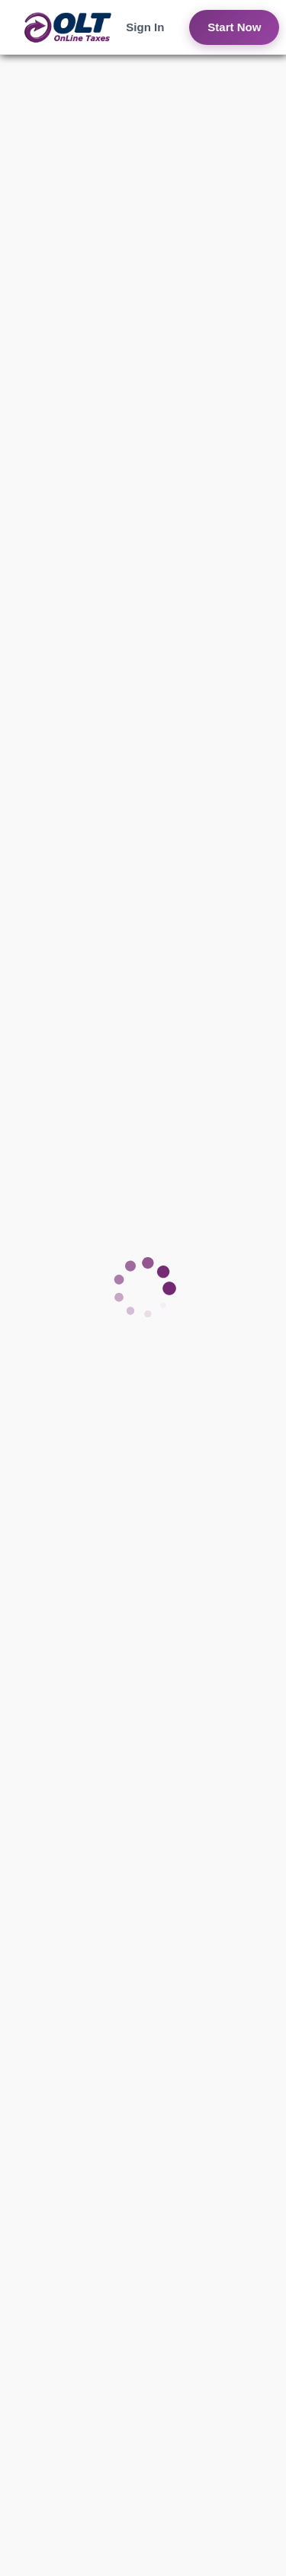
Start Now (234, 27)
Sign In (145, 27)
